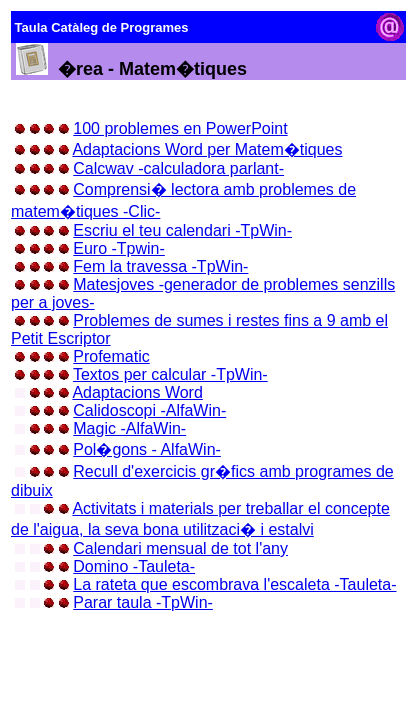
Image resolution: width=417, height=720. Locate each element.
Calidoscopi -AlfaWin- (149, 410)
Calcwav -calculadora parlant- (178, 168)
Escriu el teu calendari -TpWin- (182, 230)
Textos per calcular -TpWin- (170, 374)
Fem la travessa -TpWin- (160, 266)
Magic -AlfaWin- (129, 428)
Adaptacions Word (137, 392)
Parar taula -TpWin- (143, 602)
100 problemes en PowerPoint (180, 128)
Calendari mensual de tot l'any (180, 548)
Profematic (111, 356)
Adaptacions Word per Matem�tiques (207, 149)
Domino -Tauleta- (134, 566)
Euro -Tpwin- (119, 248)
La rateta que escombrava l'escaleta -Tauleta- (234, 584)
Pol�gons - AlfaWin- (147, 449)
